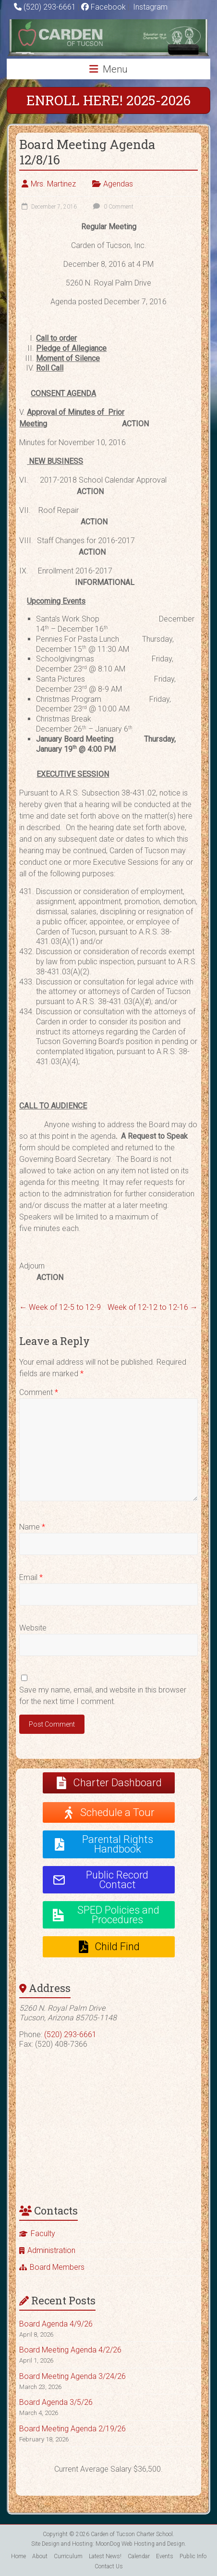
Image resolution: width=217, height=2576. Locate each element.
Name (32, 1526)
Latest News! (105, 2556)
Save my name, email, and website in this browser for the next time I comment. (102, 1695)
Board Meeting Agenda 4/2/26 (70, 2349)
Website (33, 1627)
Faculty (43, 2233)
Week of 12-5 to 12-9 (60, 1307)
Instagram (149, 7)
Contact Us (109, 2566)
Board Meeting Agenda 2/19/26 (72, 2428)
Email (31, 1577)
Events (164, 2556)
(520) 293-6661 (50, 7)
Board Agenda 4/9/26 (56, 2323)
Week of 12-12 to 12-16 (153, 1307)
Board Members (57, 2267)
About (40, 2556)
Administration (51, 2250)
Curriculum (68, 2556)
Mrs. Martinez (53, 183)
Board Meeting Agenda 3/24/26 (72, 2376)
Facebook (103, 7)
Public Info (193, 2556)
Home (18, 2556)
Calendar (139, 2556)
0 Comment (112, 206)
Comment (38, 1392)
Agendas (118, 183)
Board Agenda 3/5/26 (56, 2402)
